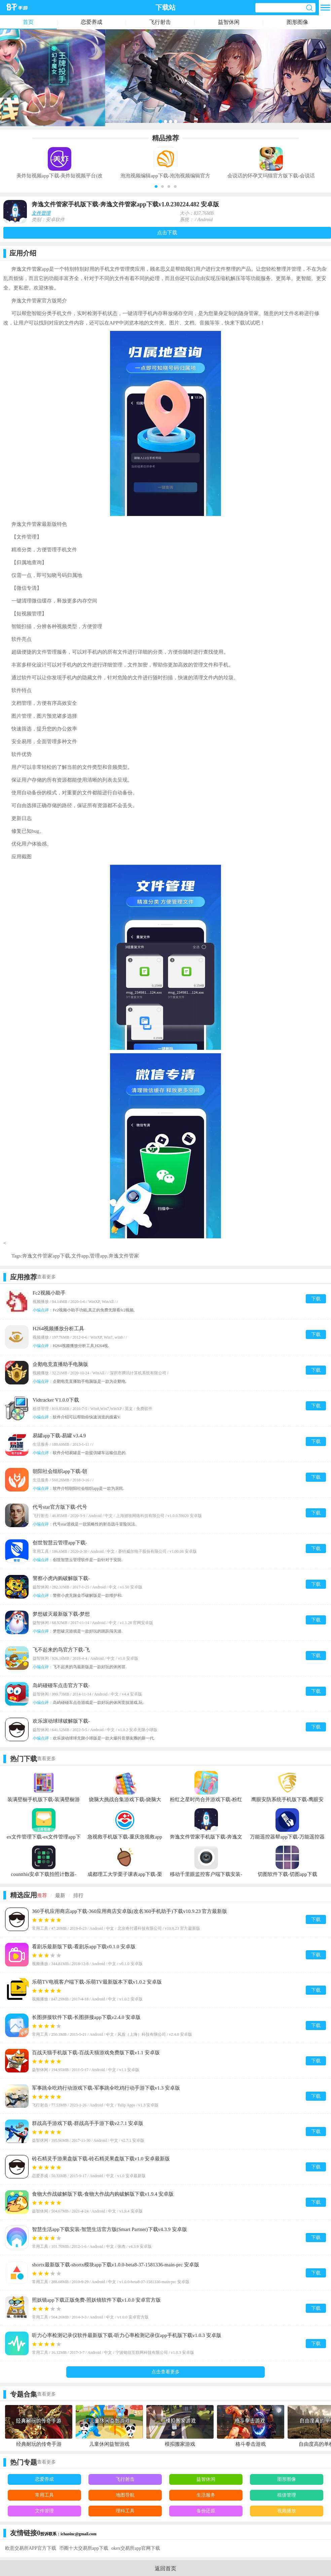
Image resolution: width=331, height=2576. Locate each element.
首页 (28, 22)
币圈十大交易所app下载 (83, 2548)
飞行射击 (160, 22)
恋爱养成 (91, 22)
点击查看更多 (165, 2371)
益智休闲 (229, 22)
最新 (60, 1895)
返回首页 (165, 2568)
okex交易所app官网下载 (135, 2548)
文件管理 (41, 213)
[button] (156, 186)
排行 (78, 1895)
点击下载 (167, 232)
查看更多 (46, 1276)
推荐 (42, 1895)
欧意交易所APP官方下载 (30, 2548)
